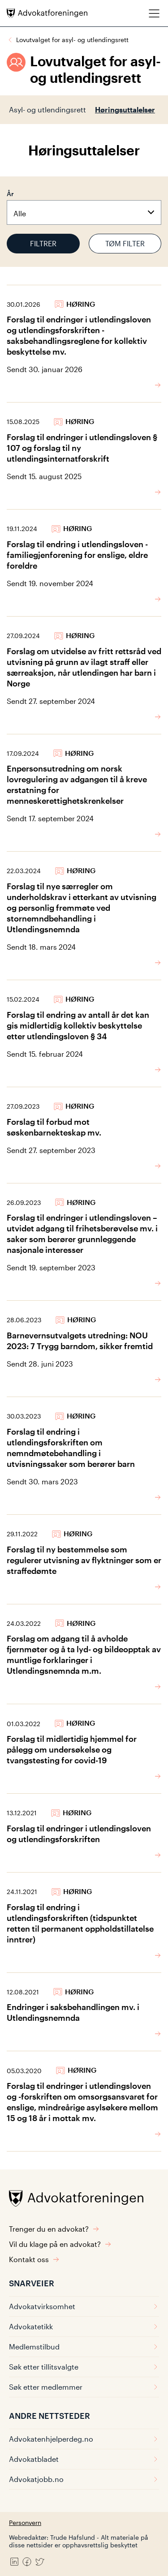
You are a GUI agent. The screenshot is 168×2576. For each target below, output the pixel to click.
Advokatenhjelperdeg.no (84, 2439)
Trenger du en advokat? (54, 2229)
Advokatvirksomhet (84, 2306)
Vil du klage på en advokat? (60, 2244)
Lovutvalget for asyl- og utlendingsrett (72, 39)
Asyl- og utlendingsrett (47, 109)
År (10, 193)
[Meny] (154, 13)
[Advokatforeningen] (47, 13)
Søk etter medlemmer (84, 2387)
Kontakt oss (34, 2259)
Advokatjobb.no (84, 2479)
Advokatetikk (84, 2326)
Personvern (25, 2522)
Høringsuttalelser (125, 109)
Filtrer (43, 243)
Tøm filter (125, 243)
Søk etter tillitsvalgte (84, 2366)
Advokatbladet (84, 2459)
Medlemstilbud (84, 2346)
